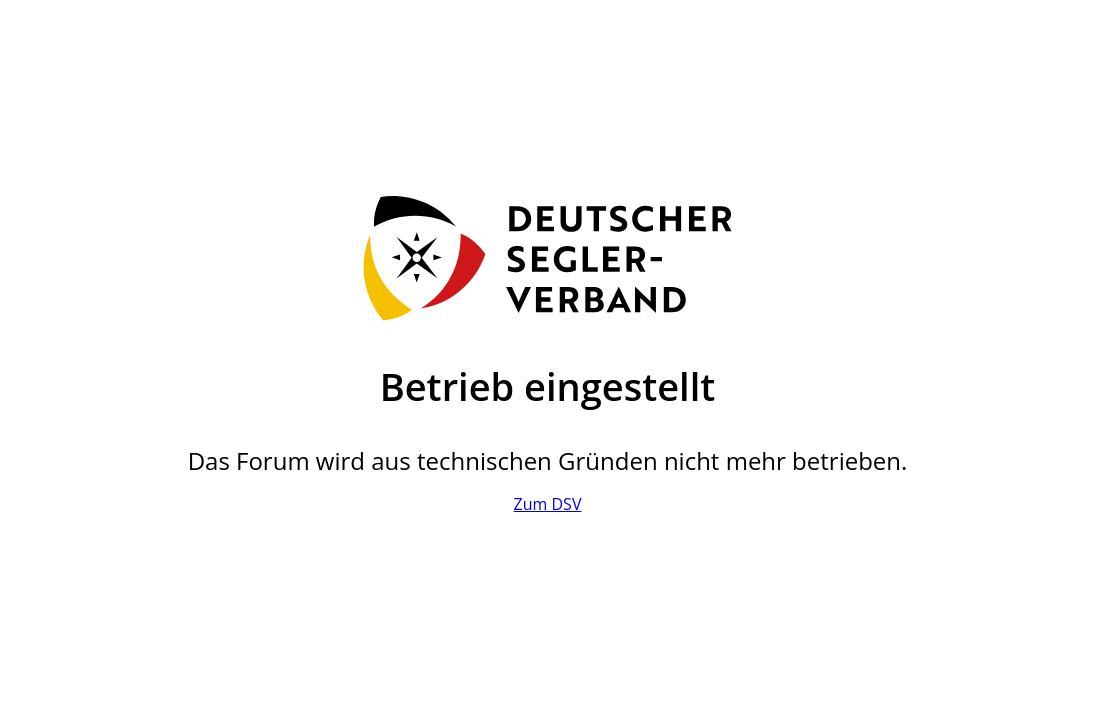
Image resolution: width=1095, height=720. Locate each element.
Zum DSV (548, 504)
